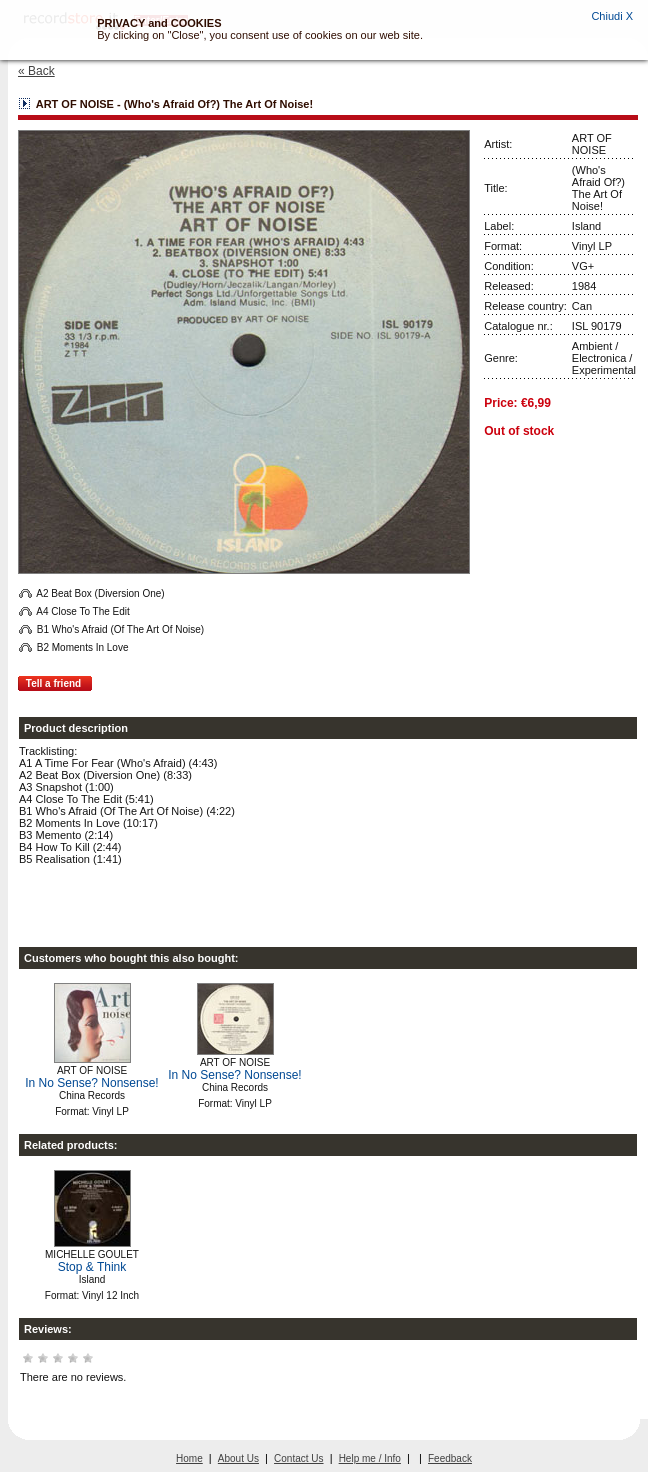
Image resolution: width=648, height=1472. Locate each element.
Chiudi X (612, 16)
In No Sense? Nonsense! (91, 1083)
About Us (238, 1458)
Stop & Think (92, 1267)
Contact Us (298, 1458)
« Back (36, 71)
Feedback (450, 1458)
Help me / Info (370, 1458)
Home (189, 1458)
